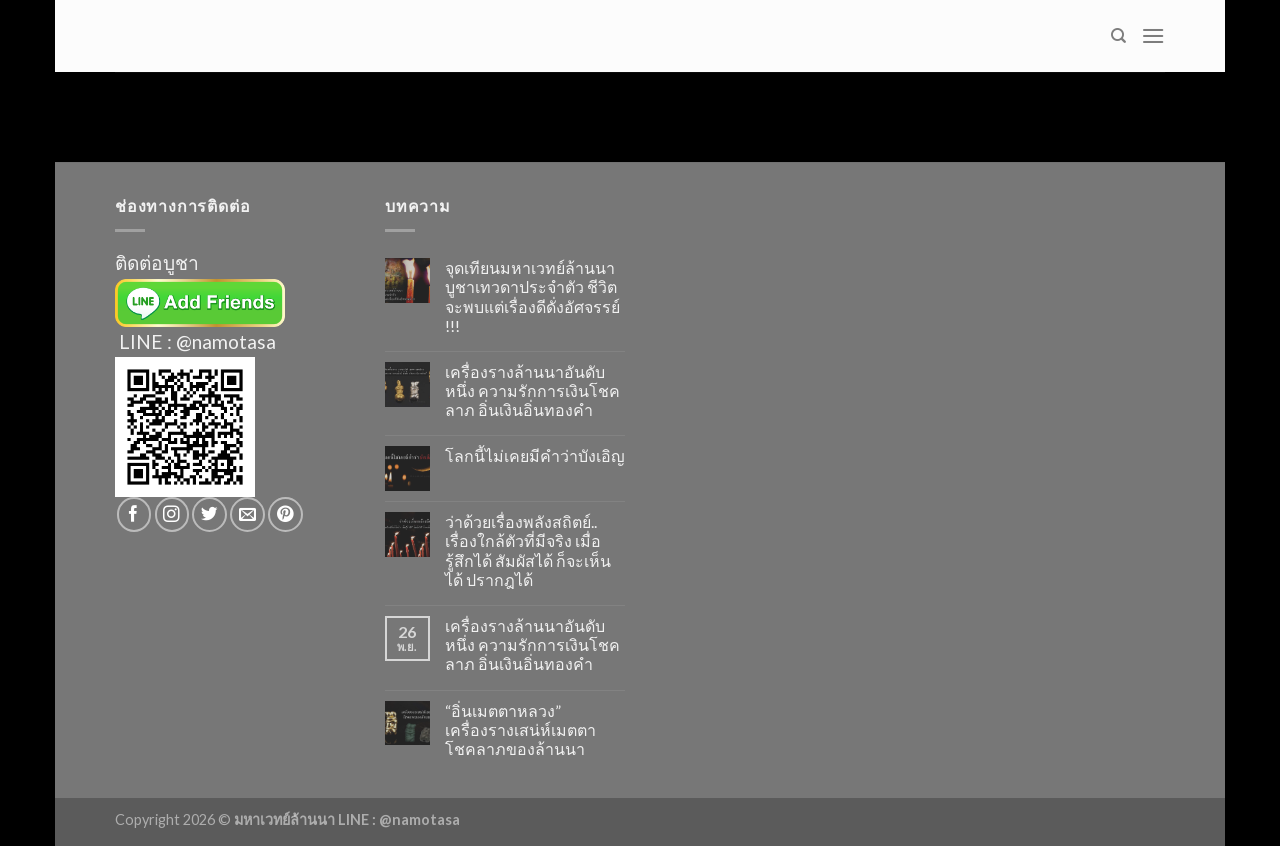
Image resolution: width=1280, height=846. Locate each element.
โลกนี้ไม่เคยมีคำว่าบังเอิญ (535, 455)
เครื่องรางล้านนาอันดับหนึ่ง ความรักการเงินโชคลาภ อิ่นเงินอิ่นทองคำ (532, 390)
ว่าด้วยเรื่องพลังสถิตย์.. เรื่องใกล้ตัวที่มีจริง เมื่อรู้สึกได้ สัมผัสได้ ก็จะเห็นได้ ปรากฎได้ (528, 550)
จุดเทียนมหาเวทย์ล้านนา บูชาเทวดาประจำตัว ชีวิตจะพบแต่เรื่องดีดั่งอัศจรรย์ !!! (532, 296)
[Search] (1118, 36)
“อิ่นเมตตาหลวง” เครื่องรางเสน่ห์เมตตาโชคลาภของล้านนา (520, 729)
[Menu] (1153, 35)
